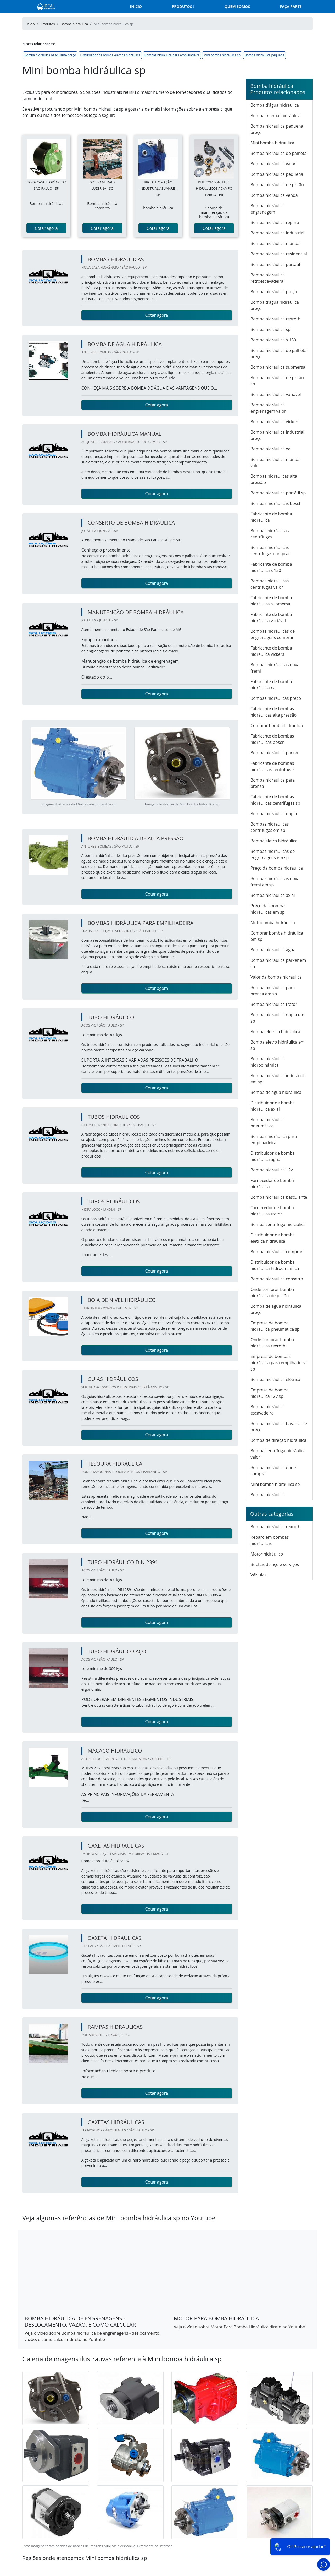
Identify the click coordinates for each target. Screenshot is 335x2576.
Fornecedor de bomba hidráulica (272, 1183)
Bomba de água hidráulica (276, 1092)
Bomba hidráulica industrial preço (277, 435)
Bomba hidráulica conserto (276, 1279)
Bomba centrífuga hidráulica (278, 1224)
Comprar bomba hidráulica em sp (276, 936)
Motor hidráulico (266, 1554)
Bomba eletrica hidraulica (275, 1031)
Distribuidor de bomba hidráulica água (272, 1156)
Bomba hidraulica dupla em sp (277, 1018)
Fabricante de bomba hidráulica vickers (271, 651)
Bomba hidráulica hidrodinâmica (267, 1062)
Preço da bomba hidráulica (276, 868)
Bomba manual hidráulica (275, 115)
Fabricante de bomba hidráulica (271, 517)
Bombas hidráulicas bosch (276, 503)
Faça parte (291, 6)
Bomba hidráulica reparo (274, 222)
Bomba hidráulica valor (272, 164)
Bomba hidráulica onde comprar (273, 1471)
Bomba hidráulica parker (274, 753)
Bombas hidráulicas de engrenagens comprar (272, 634)
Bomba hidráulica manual (275, 243)
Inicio (136, 6)
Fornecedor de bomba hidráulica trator (272, 1211)
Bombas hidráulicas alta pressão (273, 479)
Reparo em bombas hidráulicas (269, 1540)
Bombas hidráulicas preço (275, 698)
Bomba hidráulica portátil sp (278, 493)
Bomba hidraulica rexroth (275, 319)
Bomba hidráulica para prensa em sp (272, 991)
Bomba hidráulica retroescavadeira (267, 278)
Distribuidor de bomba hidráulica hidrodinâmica (274, 1265)
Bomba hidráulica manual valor (275, 462)
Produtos (182, 6)
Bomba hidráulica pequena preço (276, 129)
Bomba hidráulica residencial (278, 254)
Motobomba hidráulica (272, 922)
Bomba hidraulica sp (270, 329)
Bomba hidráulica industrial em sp (277, 1079)
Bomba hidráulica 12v (271, 1170)
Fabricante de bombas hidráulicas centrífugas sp (275, 800)
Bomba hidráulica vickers (274, 421)
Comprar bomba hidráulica (276, 725)
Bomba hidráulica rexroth (275, 1527)
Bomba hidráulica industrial (277, 233)
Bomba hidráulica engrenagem (267, 209)
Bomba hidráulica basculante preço (50, 55)
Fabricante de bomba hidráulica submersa (271, 601)
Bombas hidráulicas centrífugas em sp (269, 827)
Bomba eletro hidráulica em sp (277, 1045)
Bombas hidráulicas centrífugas (269, 534)
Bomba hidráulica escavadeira (267, 1410)
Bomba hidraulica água (272, 950)
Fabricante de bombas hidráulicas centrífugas (272, 766)
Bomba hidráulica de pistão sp (277, 381)
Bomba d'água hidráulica (274, 105)
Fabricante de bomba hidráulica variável (271, 618)
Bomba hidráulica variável (275, 394)
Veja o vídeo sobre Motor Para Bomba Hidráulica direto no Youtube (239, 2327)
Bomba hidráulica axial (272, 895)
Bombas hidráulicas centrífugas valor (269, 584)
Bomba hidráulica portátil (275, 264)
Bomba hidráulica (267, 1495)
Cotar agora (46, 228)
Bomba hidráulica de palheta (278, 153)
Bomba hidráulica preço (273, 291)
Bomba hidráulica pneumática (267, 1123)
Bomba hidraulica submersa (277, 367)
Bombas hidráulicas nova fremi (274, 668)
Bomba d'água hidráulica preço (274, 305)
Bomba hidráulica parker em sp (278, 963)
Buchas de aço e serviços (274, 1564)
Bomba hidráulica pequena (264, 55)
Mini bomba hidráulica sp (222, 55)
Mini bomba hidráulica (272, 143)
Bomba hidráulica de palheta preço (278, 353)
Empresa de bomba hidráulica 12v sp (269, 1393)
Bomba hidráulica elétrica (275, 1379)
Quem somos (237, 6)
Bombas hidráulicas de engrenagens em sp (272, 854)
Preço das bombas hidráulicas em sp (268, 909)
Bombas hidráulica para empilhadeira (171, 55)
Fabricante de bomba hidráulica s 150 (271, 567)
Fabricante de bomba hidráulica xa (271, 685)
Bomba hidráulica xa (270, 449)
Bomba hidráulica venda (274, 195)
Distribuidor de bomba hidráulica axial (272, 1106)
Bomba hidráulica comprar (276, 1251)
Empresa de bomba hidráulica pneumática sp (275, 1326)
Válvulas (258, 1575)
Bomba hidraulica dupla (273, 813)
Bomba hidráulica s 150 (273, 340)
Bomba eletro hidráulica (273, 841)
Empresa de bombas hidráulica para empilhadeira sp (278, 1363)
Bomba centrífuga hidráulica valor (278, 1454)
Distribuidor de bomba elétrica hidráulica (110, 55)
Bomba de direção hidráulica (278, 1440)
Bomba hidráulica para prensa (272, 783)
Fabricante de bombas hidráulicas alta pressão (273, 712)
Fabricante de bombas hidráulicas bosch (272, 739)
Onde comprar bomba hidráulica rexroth (272, 1343)
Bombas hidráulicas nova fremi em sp (274, 882)
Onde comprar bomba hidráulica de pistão (272, 1292)
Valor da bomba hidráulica (276, 977)
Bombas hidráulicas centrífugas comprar (270, 550)
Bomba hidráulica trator (273, 1004)
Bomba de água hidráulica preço (276, 1309)
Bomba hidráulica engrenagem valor (268, 408)
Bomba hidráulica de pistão (277, 185)
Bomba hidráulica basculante (278, 1197)
